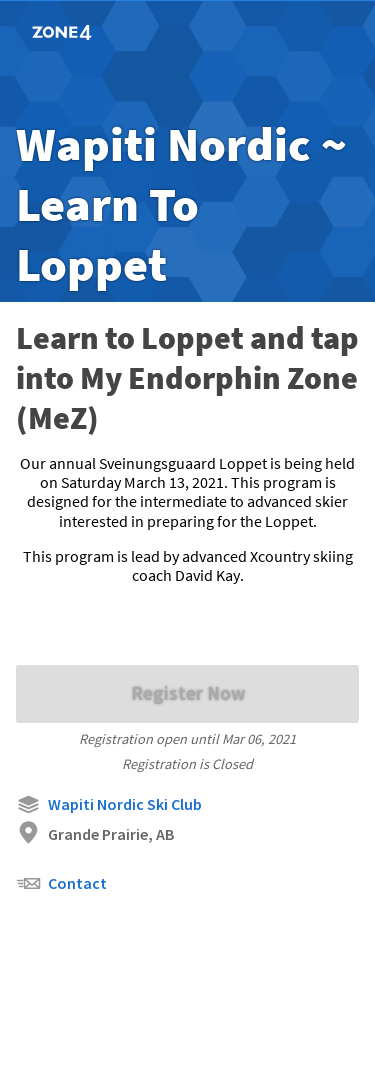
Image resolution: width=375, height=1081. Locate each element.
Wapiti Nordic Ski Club (109, 804)
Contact (61, 883)
